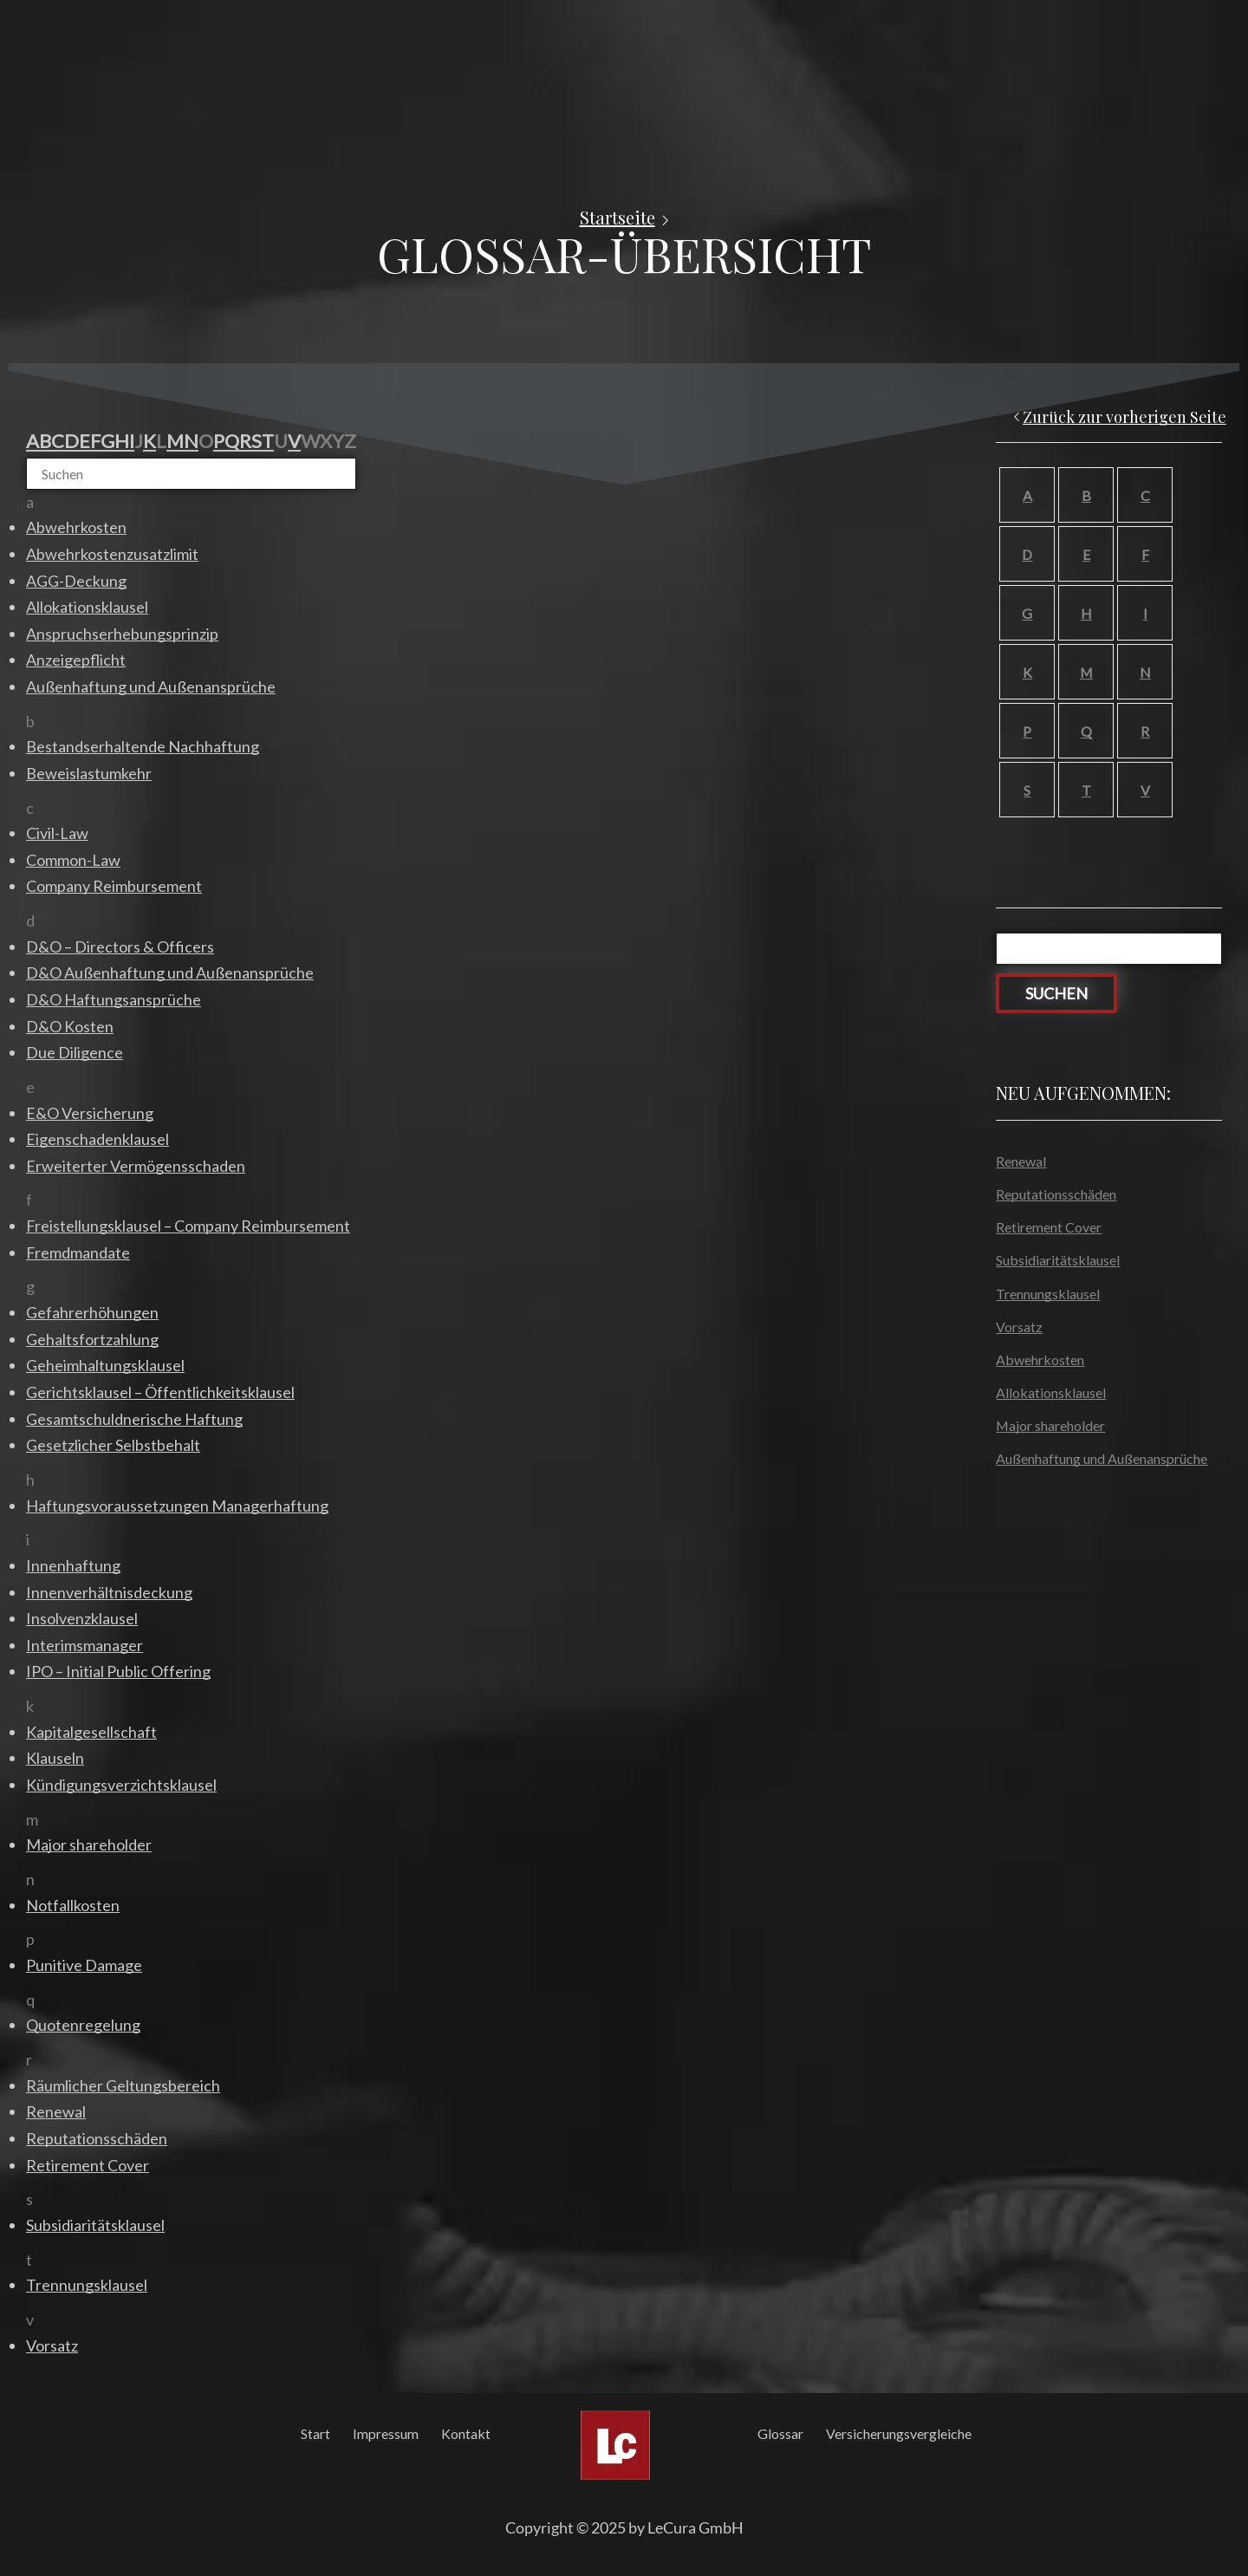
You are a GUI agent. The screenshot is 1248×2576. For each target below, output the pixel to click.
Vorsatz (1019, 1326)
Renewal (1021, 1161)
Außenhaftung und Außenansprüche (1101, 1458)
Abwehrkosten (1040, 1359)
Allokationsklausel (1051, 1392)
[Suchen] (191, 474)
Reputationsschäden (1056, 1194)
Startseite (617, 217)
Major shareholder (1050, 1425)
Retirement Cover (1049, 1227)
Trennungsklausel (1048, 1293)
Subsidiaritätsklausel (1058, 1260)
